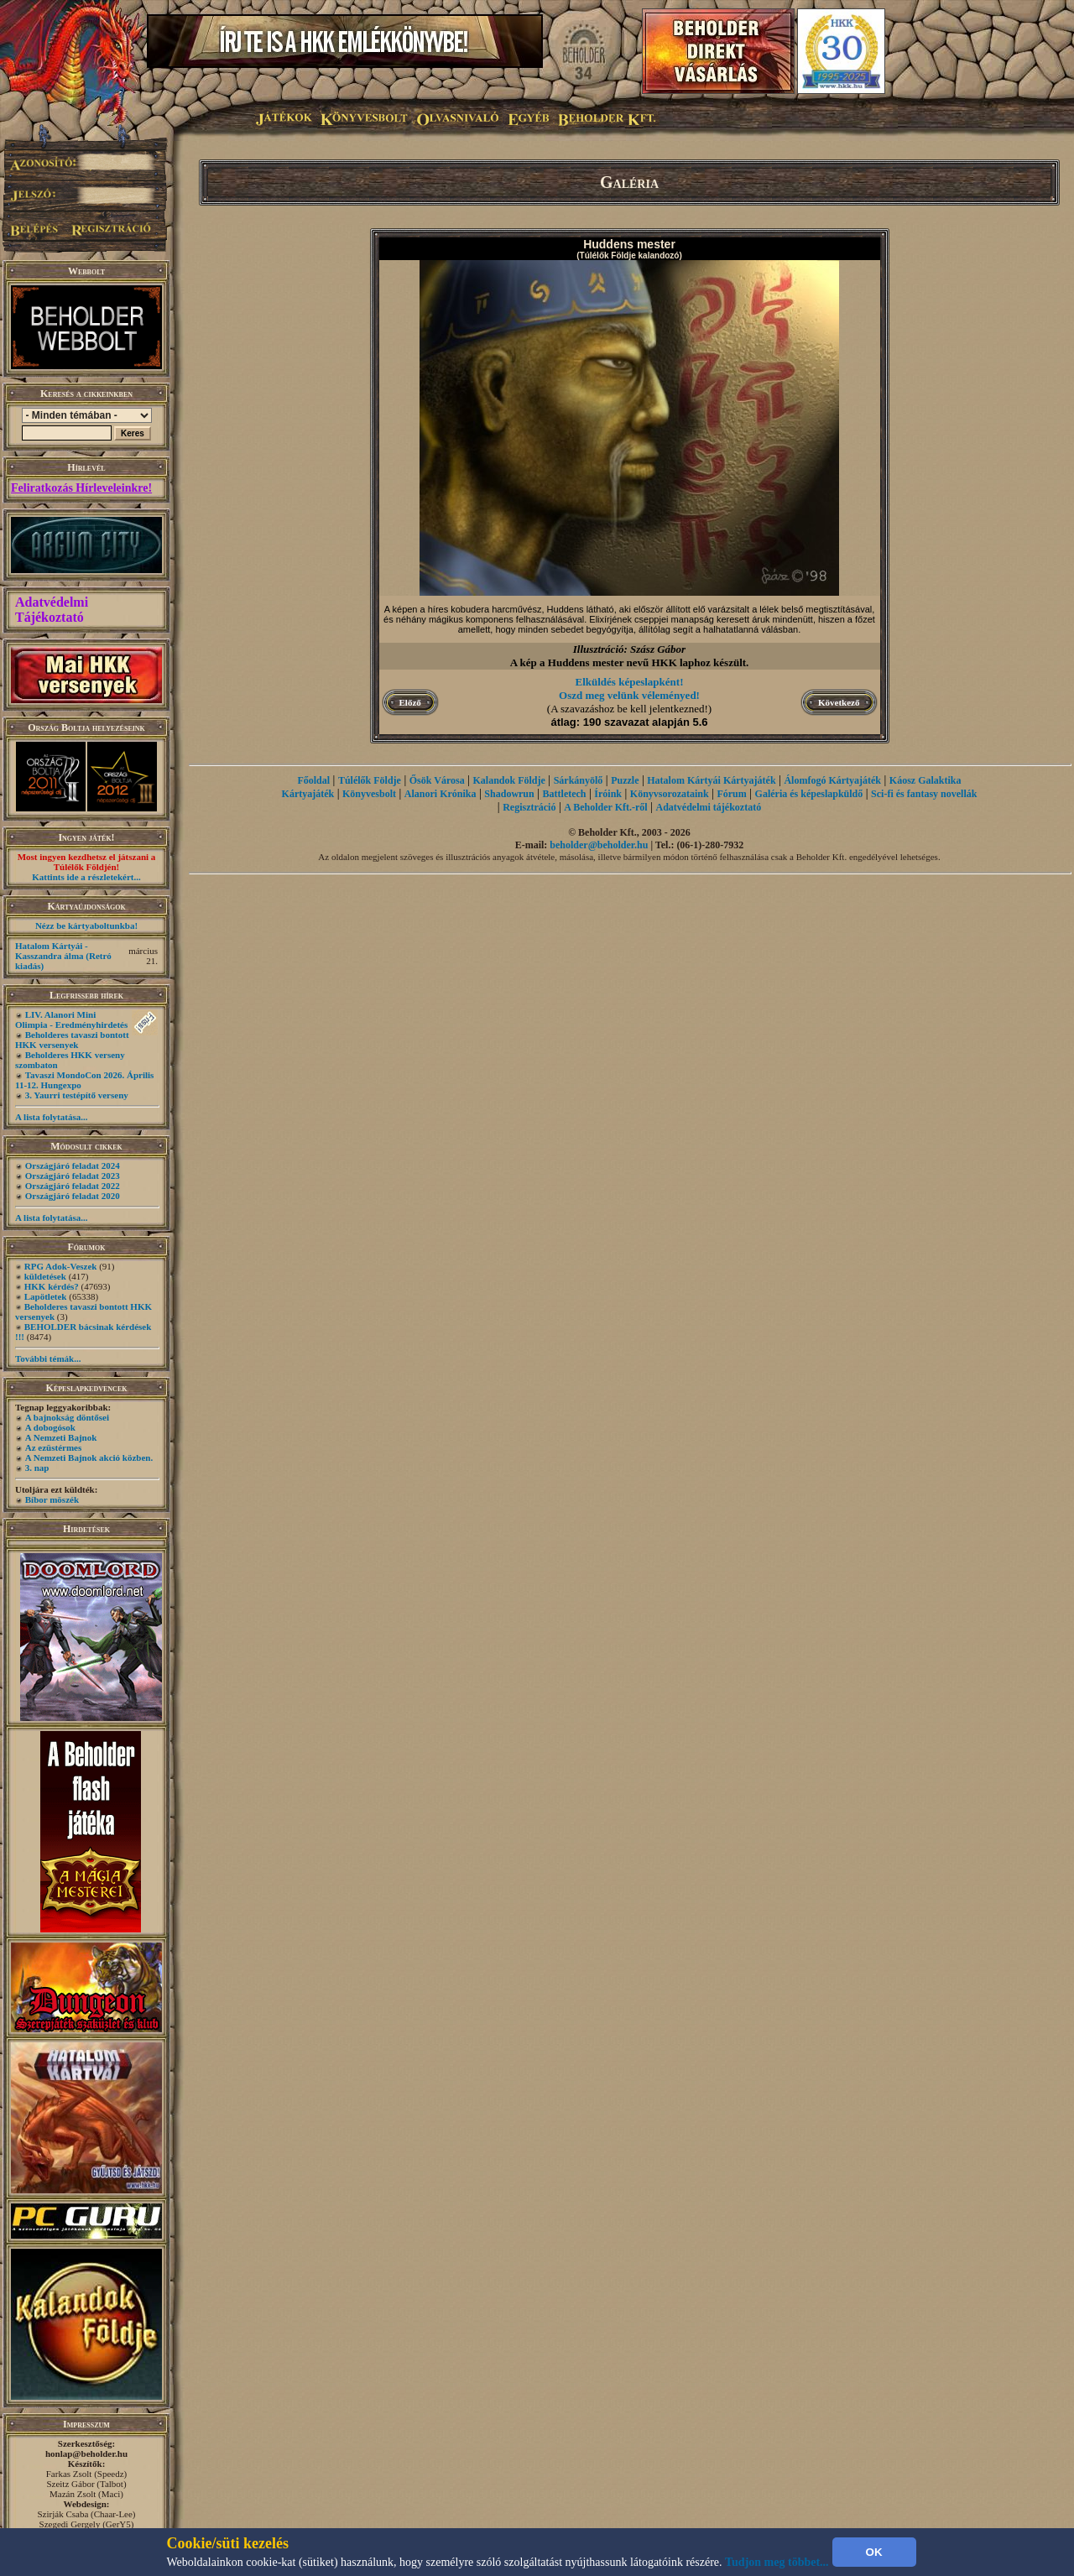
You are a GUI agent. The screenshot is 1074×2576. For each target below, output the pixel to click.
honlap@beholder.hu (86, 2453)
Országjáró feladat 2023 (72, 1176)
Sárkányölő (578, 780)
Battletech (565, 794)
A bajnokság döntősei (67, 1417)
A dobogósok (50, 1427)
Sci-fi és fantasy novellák (924, 794)
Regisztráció (529, 807)
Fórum (731, 794)
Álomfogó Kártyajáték (832, 780)
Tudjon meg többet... (777, 2562)
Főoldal (313, 780)
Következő (838, 702)
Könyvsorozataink (669, 794)
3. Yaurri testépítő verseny (76, 1095)
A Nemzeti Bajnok (61, 1437)
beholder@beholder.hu (599, 845)
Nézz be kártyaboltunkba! (86, 925)
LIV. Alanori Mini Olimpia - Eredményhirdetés (71, 1019)
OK (874, 2552)
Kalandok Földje (508, 780)
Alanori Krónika (440, 794)
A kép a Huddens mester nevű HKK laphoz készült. (629, 662)
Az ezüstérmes (53, 1447)
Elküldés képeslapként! (630, 681)
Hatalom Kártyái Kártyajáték (711, 780)
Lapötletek (45, 1296)
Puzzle (625, 780)
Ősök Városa (437, 780)
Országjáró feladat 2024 (72, 1165)
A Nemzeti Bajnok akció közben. (89, 1457)
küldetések (45, 1276)
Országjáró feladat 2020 (72, 1196)
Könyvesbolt (369, 794)
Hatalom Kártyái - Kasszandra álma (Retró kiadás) (63, 956)
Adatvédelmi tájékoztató (709, 807)
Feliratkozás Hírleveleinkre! (81, 488)
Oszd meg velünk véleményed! (629, 695)
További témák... (48, 1358)
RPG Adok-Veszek (60, 1266)
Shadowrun (509, 794)
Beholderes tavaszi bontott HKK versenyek (72, 1040)
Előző (410, 702)
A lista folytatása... (51, 1117)
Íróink (608, 794)
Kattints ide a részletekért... (86, 877)
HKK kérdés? (51, 1286)
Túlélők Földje (369, 780)
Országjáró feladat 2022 (72, 1186)
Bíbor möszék (52, 1499)
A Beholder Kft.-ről (605, 807)
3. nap (37, 1468)
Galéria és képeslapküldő (809, 794)
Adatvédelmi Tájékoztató (51, 609)
